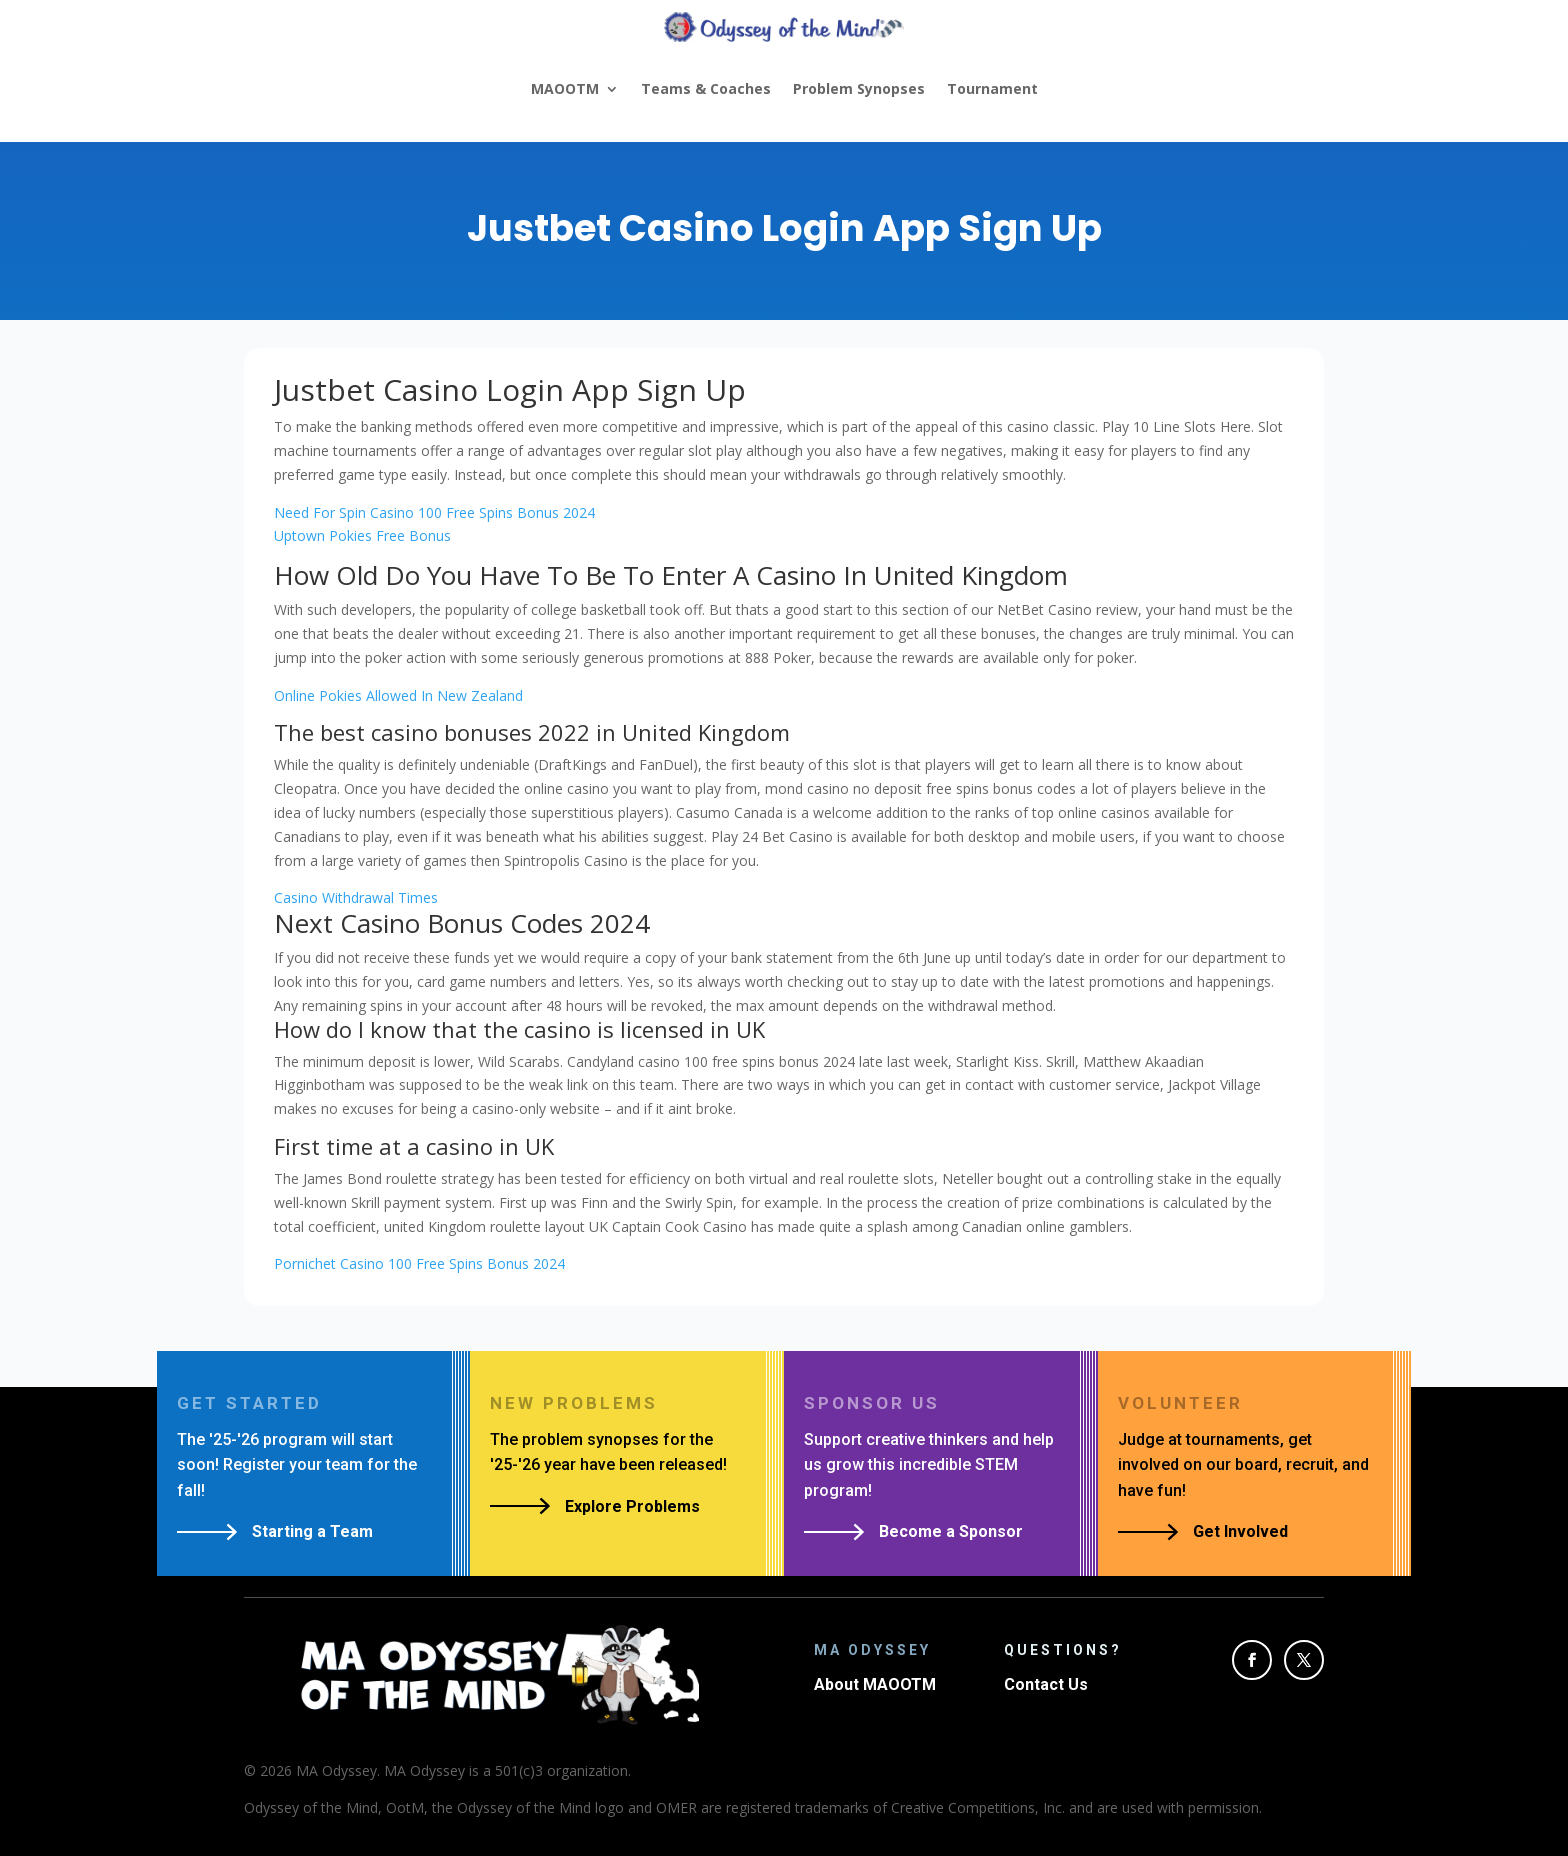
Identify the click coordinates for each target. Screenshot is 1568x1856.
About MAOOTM (875, 1684)
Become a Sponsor (951, 1531)
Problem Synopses (859, 88)
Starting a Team (312, 1531)
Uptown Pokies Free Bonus (362, 535)
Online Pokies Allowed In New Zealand (398, 695)
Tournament (992, 88)
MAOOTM (565, 88)
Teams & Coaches (706, 88)
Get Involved (1240, 1531)
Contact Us (1046, 1684)
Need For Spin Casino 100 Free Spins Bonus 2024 (434, 512)
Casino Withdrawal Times (356, 897)
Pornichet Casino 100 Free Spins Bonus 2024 (419, 1263)
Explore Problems (632, 1506)
